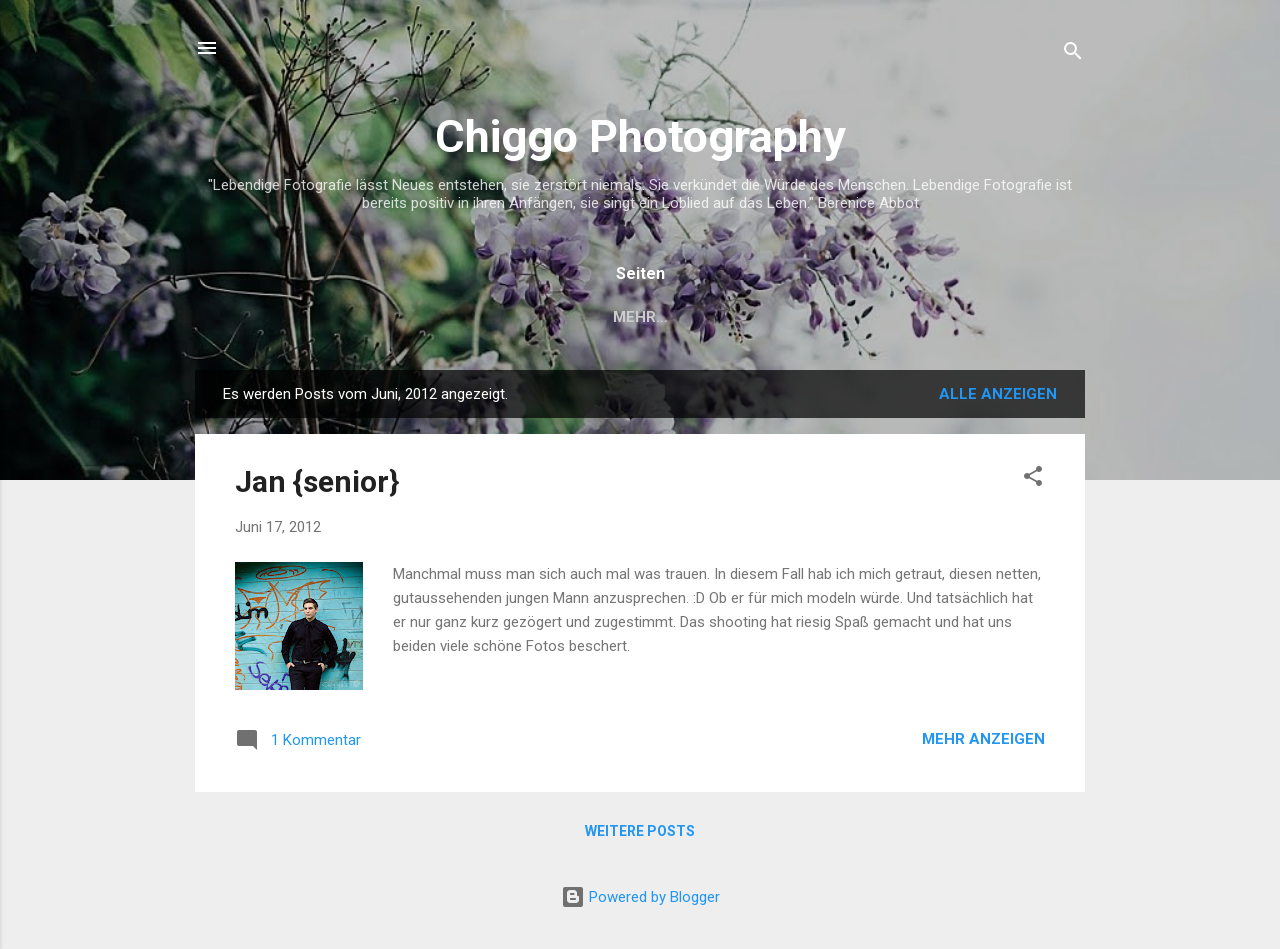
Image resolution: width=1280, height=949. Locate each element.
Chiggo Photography (640, 136)
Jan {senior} (317, 481)
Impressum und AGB (586, 317)
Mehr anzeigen (983, 739)
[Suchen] (1073, 54)
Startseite (424, 317)
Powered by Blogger (640, 897)
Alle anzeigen (998, 394)
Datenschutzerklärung (802, 317)
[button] (1033, 479)
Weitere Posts (640, 831)
